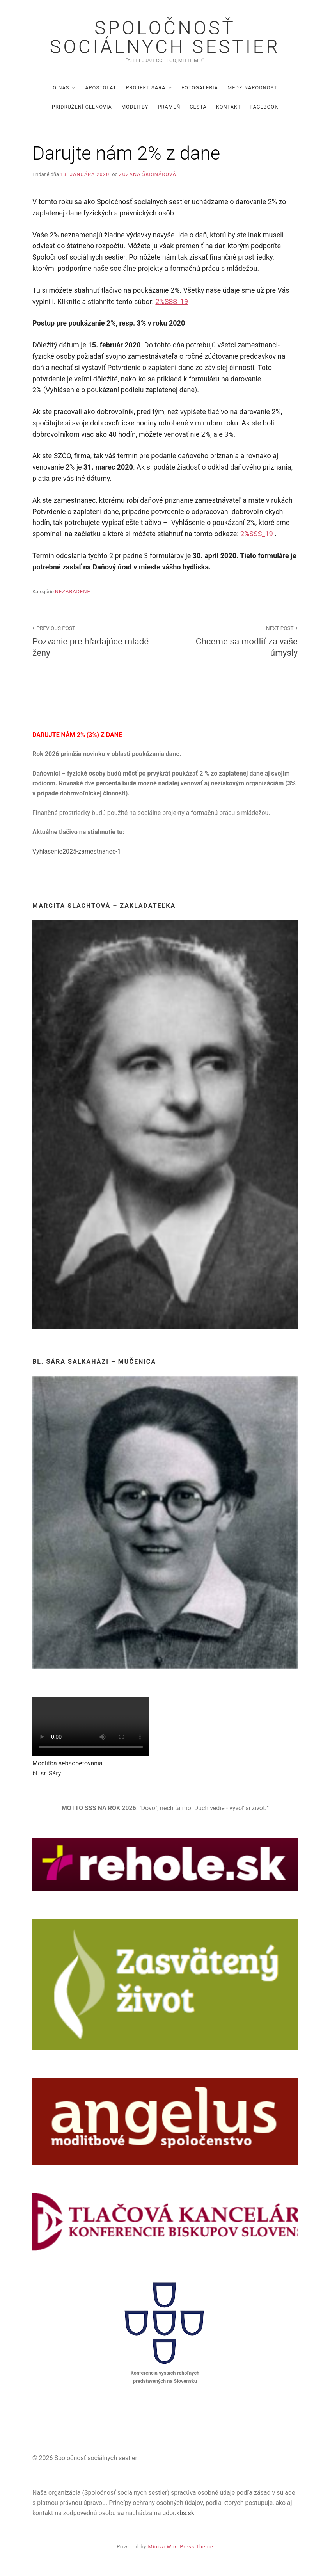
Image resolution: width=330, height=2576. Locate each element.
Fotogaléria (199, 88)
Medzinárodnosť (252, 88)
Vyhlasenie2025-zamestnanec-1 (76, 851)
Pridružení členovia (82, 107)
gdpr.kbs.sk (178, 2513)
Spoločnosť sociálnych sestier (165, 37)
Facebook (264, 107)
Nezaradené (72, 591)
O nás (61, 88)
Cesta (198, 107)
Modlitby (135, 107)
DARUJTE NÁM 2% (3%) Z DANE (77, 734)
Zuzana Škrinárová (147, 174)
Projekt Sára (145, 88)
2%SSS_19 (171, 301)
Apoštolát (100, 88)
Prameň (169, 107)
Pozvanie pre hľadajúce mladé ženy (94, 640)
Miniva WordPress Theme (180, 2546)
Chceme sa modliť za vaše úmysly (236, 640)
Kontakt (228, 107)
